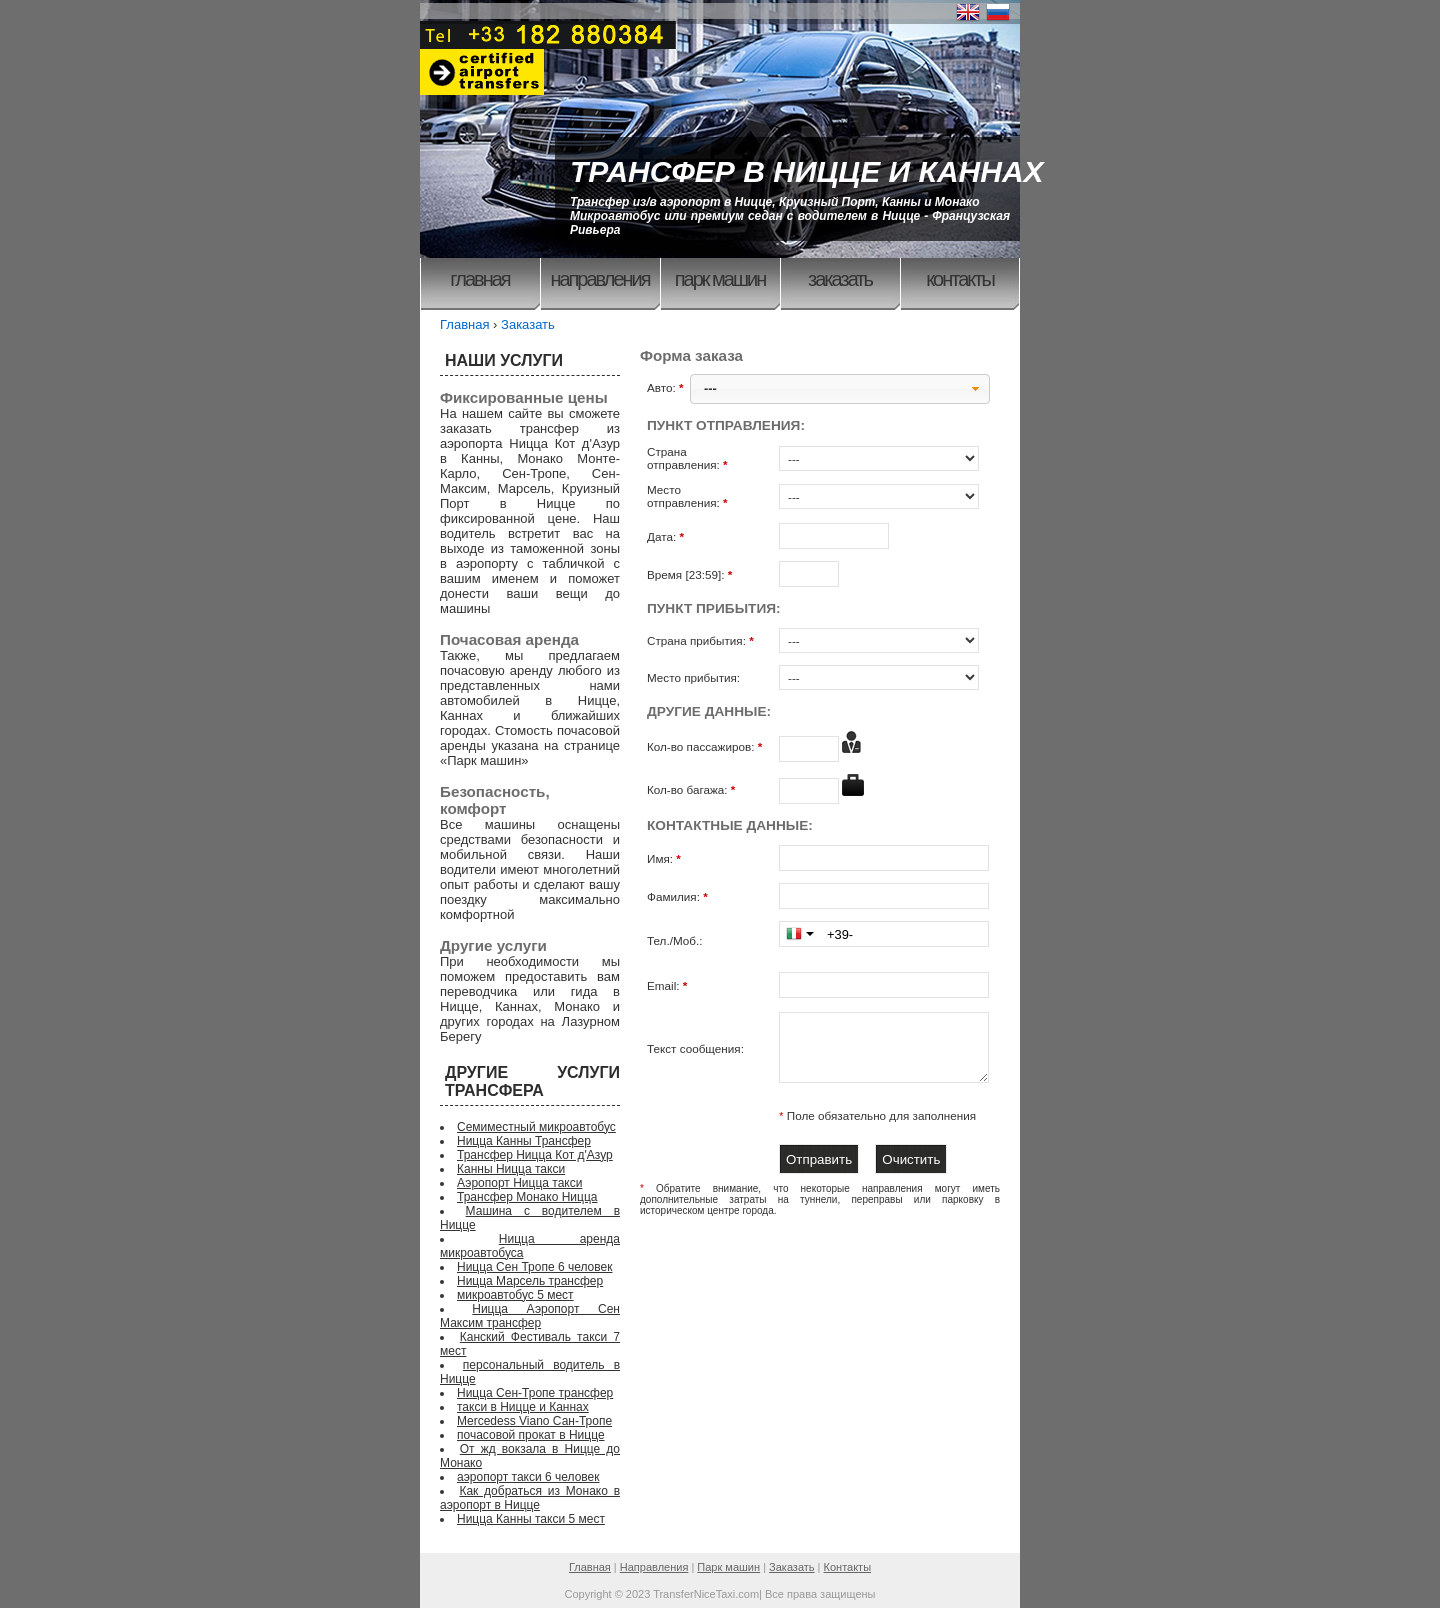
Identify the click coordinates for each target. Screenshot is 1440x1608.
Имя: (665, 858)
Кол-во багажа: (693, 789)
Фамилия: (679, 896)
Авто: (667, 387)
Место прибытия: (693, 677)
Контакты (960, 279)
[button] (840, 389)
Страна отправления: (689, 458)
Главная (479, 279)
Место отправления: (689, 496)
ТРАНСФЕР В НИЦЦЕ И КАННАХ (807, 171)
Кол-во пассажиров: (706, 746)
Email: (669, 985)
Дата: (667, 536)
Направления (599, 279)
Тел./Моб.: (674, 940)
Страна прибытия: (702, 640)
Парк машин (720, 279)
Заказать (840, 279)
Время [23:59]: (691, 574)
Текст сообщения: (695, 1048)
